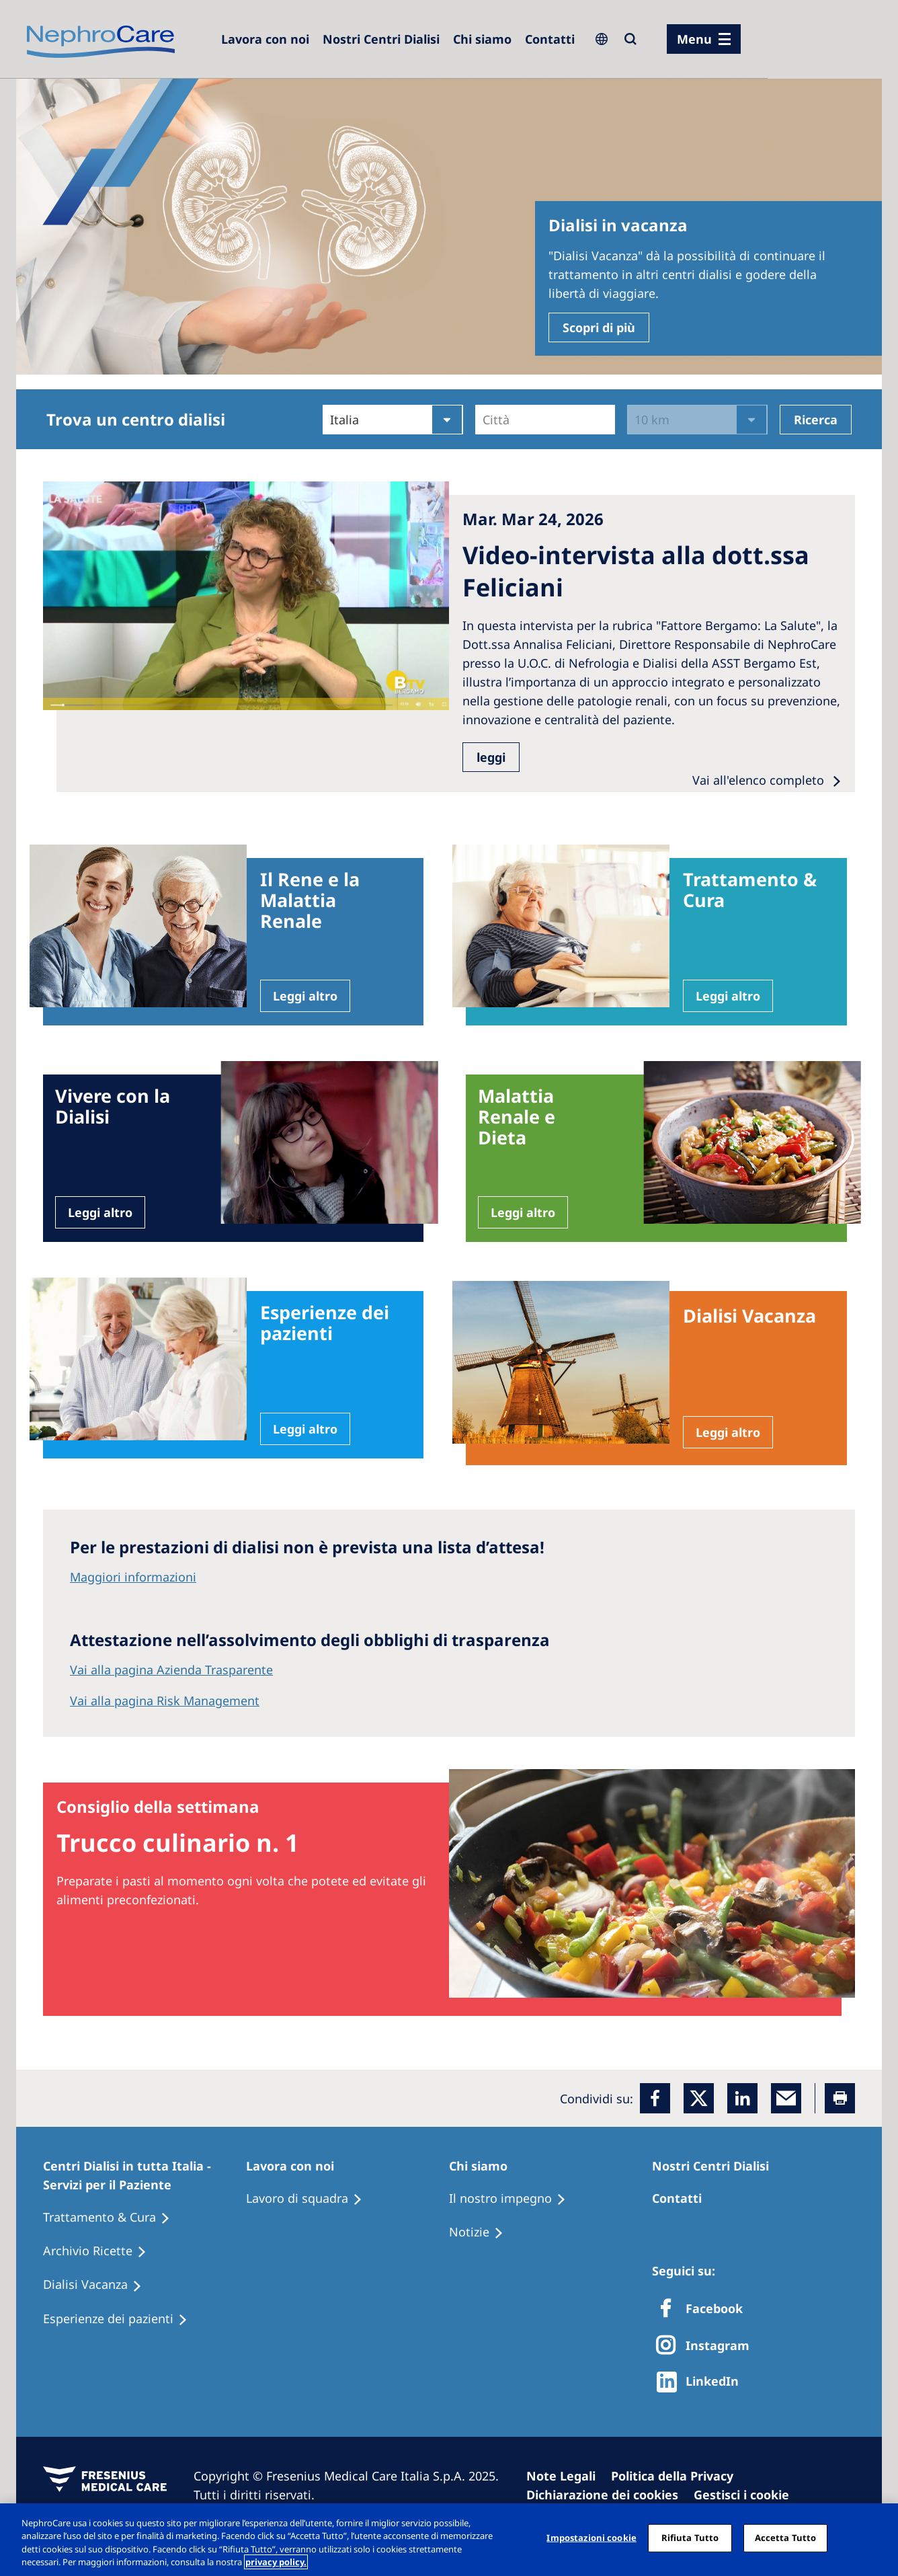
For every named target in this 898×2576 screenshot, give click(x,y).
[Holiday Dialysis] (98, 2285)
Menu (694, 39)
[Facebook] (655, 2098)
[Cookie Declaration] (608, 2494)
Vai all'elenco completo (759, 780)
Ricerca (816, 420)
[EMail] (786, 2098)
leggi (491, 757)
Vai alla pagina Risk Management (164, 1700)
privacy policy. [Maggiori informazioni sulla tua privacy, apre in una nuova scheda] (276, 2562)
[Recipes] (101, 2251)
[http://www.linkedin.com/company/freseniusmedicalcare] (701, 2382)
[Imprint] (567, 2475)
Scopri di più (599, 327)
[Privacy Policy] (678, 2475)
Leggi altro (305, 996)
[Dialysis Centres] (265, 39)
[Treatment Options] (112, 2218)
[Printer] (840, 2098)
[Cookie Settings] (747, 2494)
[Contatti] (549, 39)
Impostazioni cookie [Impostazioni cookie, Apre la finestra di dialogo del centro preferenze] (591, 2538)
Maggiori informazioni (133, 1577)
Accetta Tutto (786, 2538)
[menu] (704, 39)
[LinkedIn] (742, 2098)
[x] (699, 2098)
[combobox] (484, 419)
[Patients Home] (144, 2175)
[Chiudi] (876, 2537)
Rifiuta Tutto (690, 2538)
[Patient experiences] (121, 2319)
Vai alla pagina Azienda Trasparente (171, 1670)
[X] (707, 2346)
